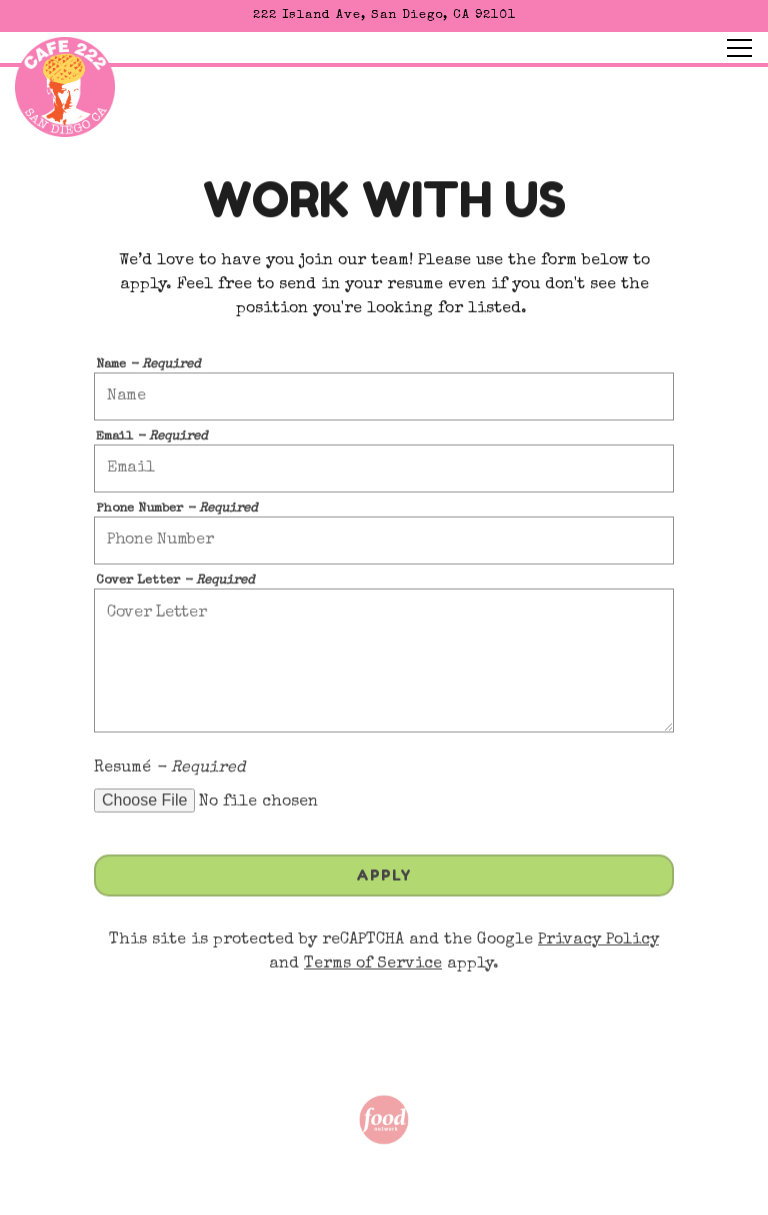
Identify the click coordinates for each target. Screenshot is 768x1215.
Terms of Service (373, 968)
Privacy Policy (598, 944)
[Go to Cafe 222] (384, 15)
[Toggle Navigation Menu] (739, 48)
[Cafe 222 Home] (65, 86)
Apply (384, 879)
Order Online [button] (384, 1189)
